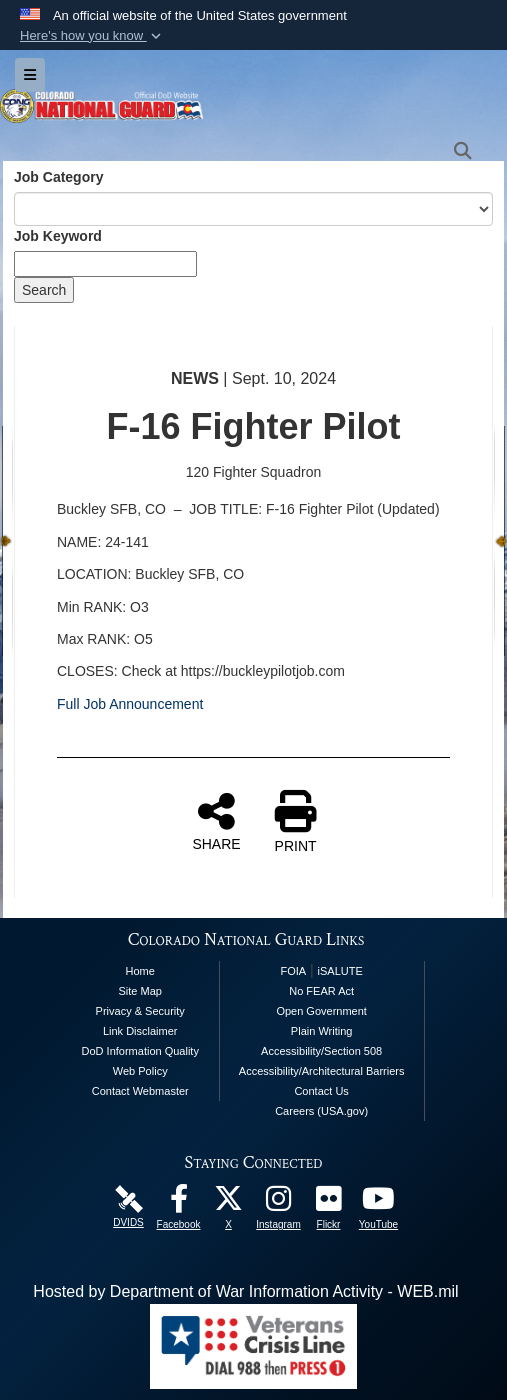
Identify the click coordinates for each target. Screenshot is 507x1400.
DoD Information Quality (140, 1051)
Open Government (321, 1011)
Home (140, 971)
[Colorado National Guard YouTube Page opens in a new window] (379, 1203)
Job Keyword (58, 236)
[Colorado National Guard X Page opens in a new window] (229, 1203)
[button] (92, 36)
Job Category (58, 177)
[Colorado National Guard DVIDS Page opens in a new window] (129, 1197)
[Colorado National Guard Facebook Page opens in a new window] (179, 1203)
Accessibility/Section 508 (321, 1051)
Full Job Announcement (130, 704)
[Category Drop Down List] (253, 209)
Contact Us (321, 1091)
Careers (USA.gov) (321, 1111)
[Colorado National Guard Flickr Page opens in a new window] (329, 1203)
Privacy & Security (140, 1011)
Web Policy (140, 1071)
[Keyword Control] (105, 264)
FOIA (293, 971)
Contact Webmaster (140, 1091)
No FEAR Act (321, 991)
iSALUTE (340, 971)
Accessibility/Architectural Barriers (322, 1071)
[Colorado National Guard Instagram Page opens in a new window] (279, 1203)
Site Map (140, 991)
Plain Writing (322, 1031)
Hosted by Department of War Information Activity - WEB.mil (245, 1291)
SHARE (216, 821)
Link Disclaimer (140, 1031)
